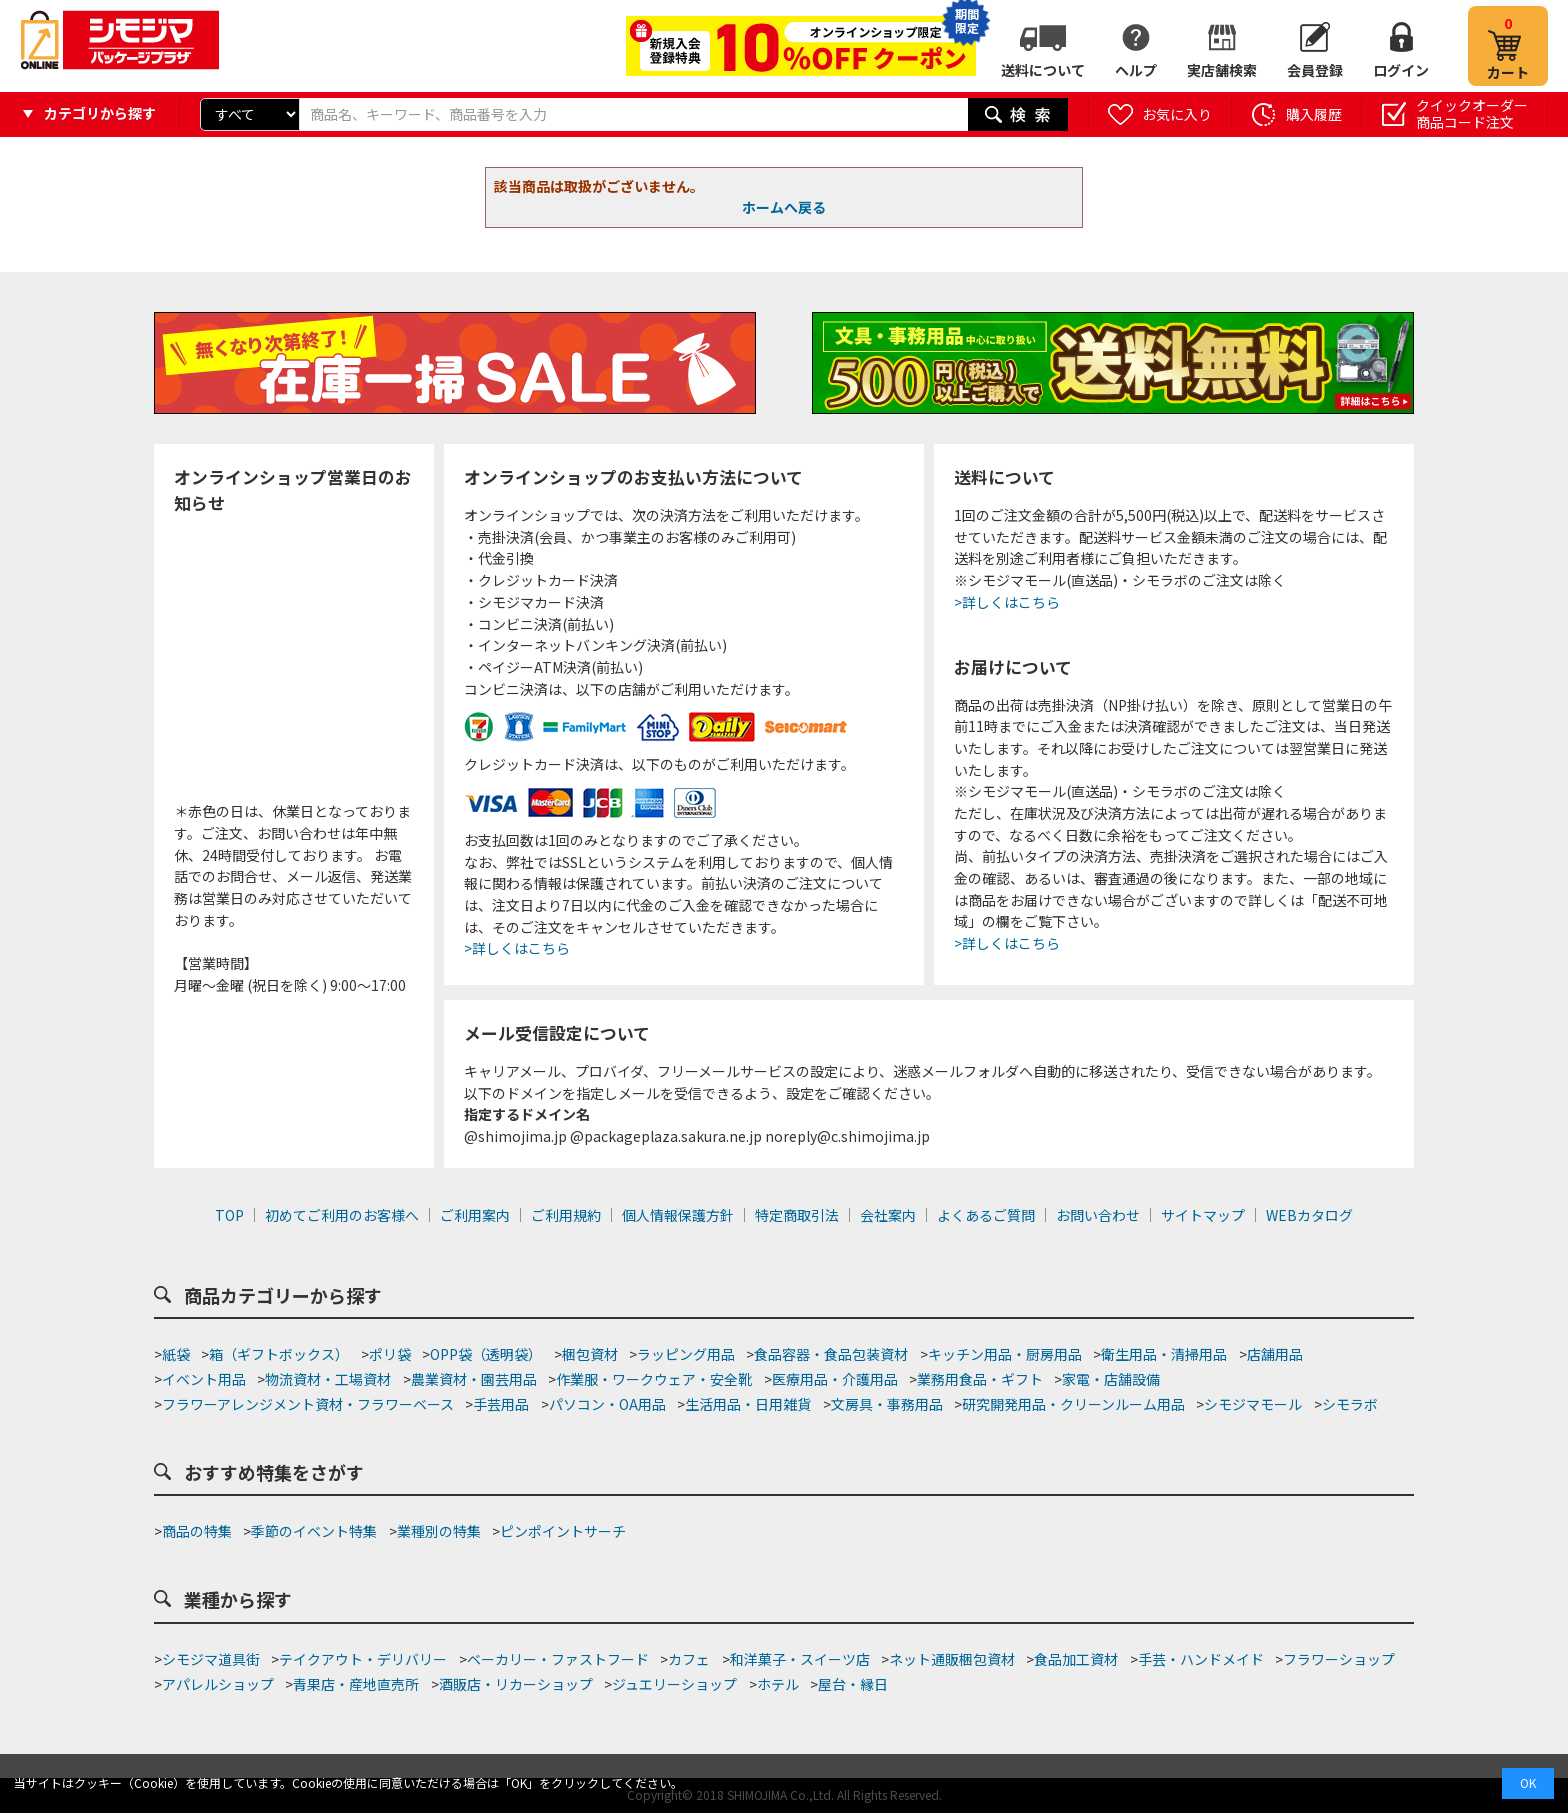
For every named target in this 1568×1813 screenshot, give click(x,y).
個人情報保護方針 (678, 1215)
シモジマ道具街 (211, 1659)
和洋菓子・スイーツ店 (800, 1659)
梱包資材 (590, 1354)
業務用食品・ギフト (980, 1379)
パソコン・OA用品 (607, 1404)
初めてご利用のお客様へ (342, 1215)
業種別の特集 (439, 1531)
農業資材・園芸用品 (474, 1379)
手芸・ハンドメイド (1201, 1659)
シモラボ (1350, 1404)
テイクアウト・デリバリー (363, 1659)
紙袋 (176, 1354)
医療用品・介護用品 (835, 1379)
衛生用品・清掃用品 (1164, 1354)
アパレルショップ (218, 1684)
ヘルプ (1136, 70)
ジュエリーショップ (674, 1684)
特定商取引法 (797, 1215)
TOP (229, 1215)
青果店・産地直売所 (356, 1684)
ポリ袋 (390, 1354)
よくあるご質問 (986, 1215)
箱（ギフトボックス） (279, 1354)
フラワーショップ (1339, 1659)
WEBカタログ (1309, 1215)
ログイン (1401, 70)
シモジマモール (1253, 1404)
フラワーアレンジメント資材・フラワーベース (308, 1404)
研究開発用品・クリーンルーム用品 (1073, 1404)
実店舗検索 (1222, 70)
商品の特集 (197, 1531)
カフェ (689, 1659)
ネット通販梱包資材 (952, 1659)
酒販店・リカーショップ (516, 1684)
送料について (1043, 70)
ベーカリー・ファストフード (558, 1659)
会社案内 (888, 1215)
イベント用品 (204, 1379)
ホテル (778, 1684)
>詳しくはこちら (517, 948)
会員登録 (1315, 70)
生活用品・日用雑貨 (748, 1404)
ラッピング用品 (686, 1354)
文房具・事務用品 (887, 1404)
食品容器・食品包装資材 (831, 1354)
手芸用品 (501, 1404)
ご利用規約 (566, 1215)
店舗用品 (1275, 1354)
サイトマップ (1203, 1215)
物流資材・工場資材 (328, 1379)
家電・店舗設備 (1111, 1379)
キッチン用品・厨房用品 (1005, 1354)
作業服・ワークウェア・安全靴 (654, 1379)
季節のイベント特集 (314, 1531)
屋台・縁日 (853, 1684)
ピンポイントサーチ (563, 1531)
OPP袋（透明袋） (486, 1354)
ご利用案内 (475, 1215)
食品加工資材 (1076, 1659)
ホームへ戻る (784, 207)
